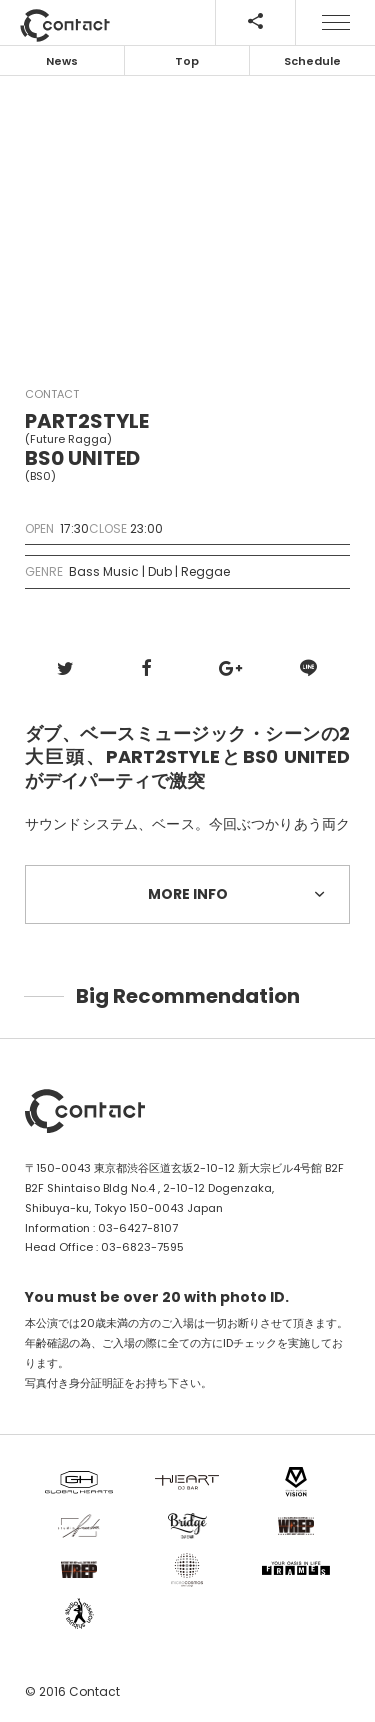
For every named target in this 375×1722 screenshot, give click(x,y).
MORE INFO (239, 894)
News (62, 61)
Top (187, 61)
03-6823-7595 (142, 1247)
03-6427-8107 (138, 1228)
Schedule (312, 61)
